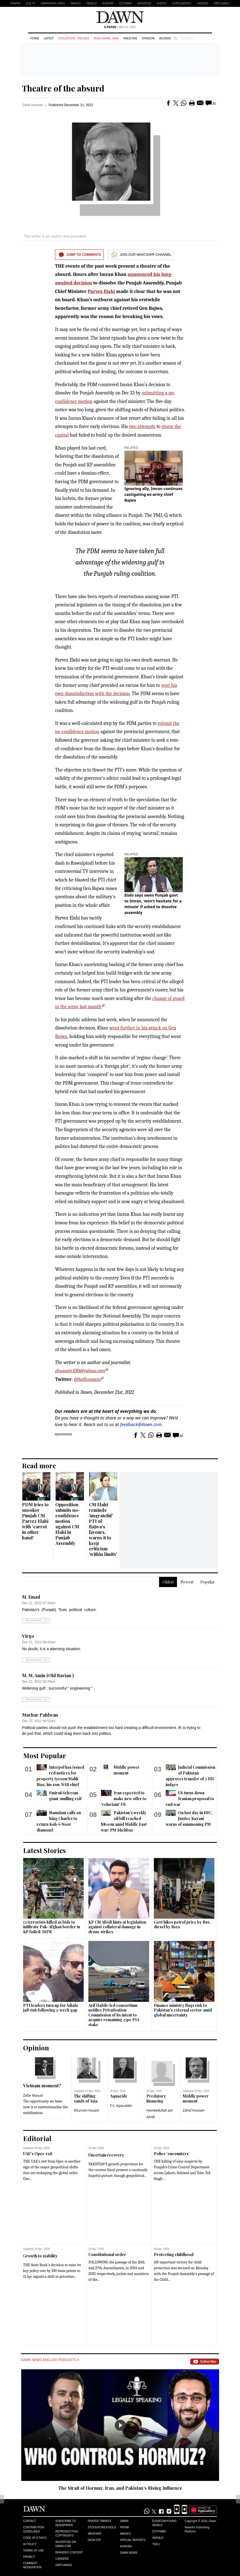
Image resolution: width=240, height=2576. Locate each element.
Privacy (29, 2556)
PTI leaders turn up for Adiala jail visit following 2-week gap (50, 2008)
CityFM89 (125, 3)
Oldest (168, 1582)
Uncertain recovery (106, 2155)
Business (166, 38)
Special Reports (133, 2540)
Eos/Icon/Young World (164, 2523)
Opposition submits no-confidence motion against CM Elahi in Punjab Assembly (67, 1524)
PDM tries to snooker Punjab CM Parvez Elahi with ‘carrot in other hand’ (35, 1521)
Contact (29, 2521)
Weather (94, 2533)
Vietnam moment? (42, 2085)
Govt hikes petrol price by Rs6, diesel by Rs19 (182, 1924)
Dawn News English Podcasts (50, 2360)
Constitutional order (107, 2254)
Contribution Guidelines (33, 2529)
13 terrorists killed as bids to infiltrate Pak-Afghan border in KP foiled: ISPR (51, 1926)
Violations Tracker (73, 38)
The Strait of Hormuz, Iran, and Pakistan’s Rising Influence (120, 2488)
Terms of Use (33, 2550)
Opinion (148, 38)
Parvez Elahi (101, 291)
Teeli (156, 2544)
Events (162, 3)
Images (75, 3)
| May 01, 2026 (120, 27)
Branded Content (69, 2552)
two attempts (142, 426)
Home (34, 38)
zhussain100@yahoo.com (80, 1371)
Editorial (37, 2138)
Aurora (107, 3)
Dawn (124, 2521)
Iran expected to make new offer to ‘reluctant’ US (123, 1798)
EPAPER (15, 3)
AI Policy (30, 2544)
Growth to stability (40, 2255)
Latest (49, 38)
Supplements (181, 3)
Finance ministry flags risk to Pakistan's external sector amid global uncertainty (183, 2010)
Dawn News (128, 2552)
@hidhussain (87, 1379)
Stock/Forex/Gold (102, 2527)
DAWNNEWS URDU (53, 3)
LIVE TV (30, 3)
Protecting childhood (173, 2254)
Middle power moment (196, 2098)
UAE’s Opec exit (37, 2153)
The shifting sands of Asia (85, 2098)
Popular (207, 1582)
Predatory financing (156, 2098)
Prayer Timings (99, 2521)
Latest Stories (44, 1850)
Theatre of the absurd (63, 88)
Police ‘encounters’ (172, 2153)
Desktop (94, 2540)
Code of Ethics (35, 2537)
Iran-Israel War (106, 38)
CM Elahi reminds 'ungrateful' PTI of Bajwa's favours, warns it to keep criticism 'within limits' (103, 1529)
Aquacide (118, 2096)
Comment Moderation (32, 2565)
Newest (187, 1582)
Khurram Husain (86, 2110)
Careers (202, 3)
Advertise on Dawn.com (65, 2544)
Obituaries (222, 3)
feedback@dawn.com (141, 1424)
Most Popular (44, 1755)
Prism (124, 2527)
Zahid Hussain (32, 105)
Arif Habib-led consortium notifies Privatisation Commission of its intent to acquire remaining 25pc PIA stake (113, 2015)
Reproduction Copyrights (66, 2533)
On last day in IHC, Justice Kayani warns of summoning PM (189, 1818)
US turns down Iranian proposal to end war (190, 1798)
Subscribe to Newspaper (65, 2523)
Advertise (144, 3)
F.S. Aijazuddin (121, 2105)
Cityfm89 (158, 2531)
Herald (91, 3)
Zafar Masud (33, 2095)
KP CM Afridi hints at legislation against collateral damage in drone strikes (117, 1926)
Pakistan (130, 38)
